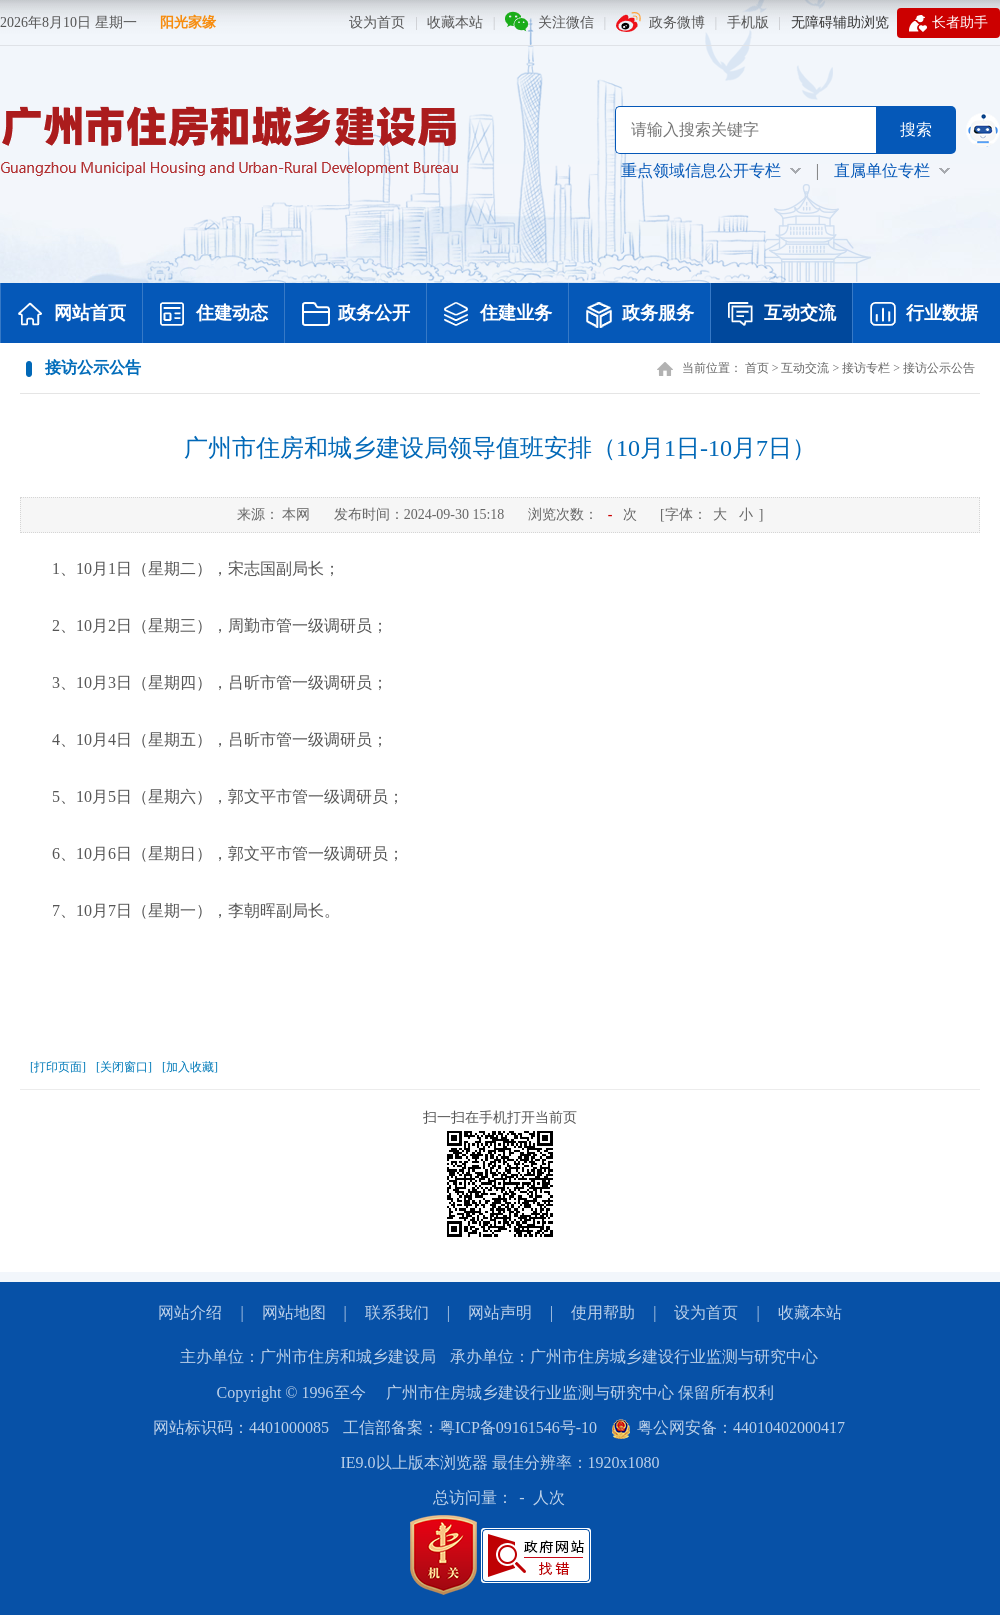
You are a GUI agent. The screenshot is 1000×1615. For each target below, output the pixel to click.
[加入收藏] (190, 1067)
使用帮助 (603, 1312)
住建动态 (214, 315)
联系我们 (397, 1312)
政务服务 (640, 315)
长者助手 (948, 23)
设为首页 (377, 22)
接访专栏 (866, 368)
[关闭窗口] (124, 1067)
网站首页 (72, 315)
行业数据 (924, 315)
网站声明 (500, 1312)
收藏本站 (455, 22)
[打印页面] (58, 1067)
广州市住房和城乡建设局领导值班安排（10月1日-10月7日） (500, 448)
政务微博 (677, 22)
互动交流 (782, 315)
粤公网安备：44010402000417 (728, 1427)
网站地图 (294, 1312)
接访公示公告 (939, 368)
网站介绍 (190, 1312)
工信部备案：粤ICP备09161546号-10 (470, 1427)
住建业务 (498, 315)
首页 (757, 368)
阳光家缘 (188, 22)
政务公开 (356, 315)
